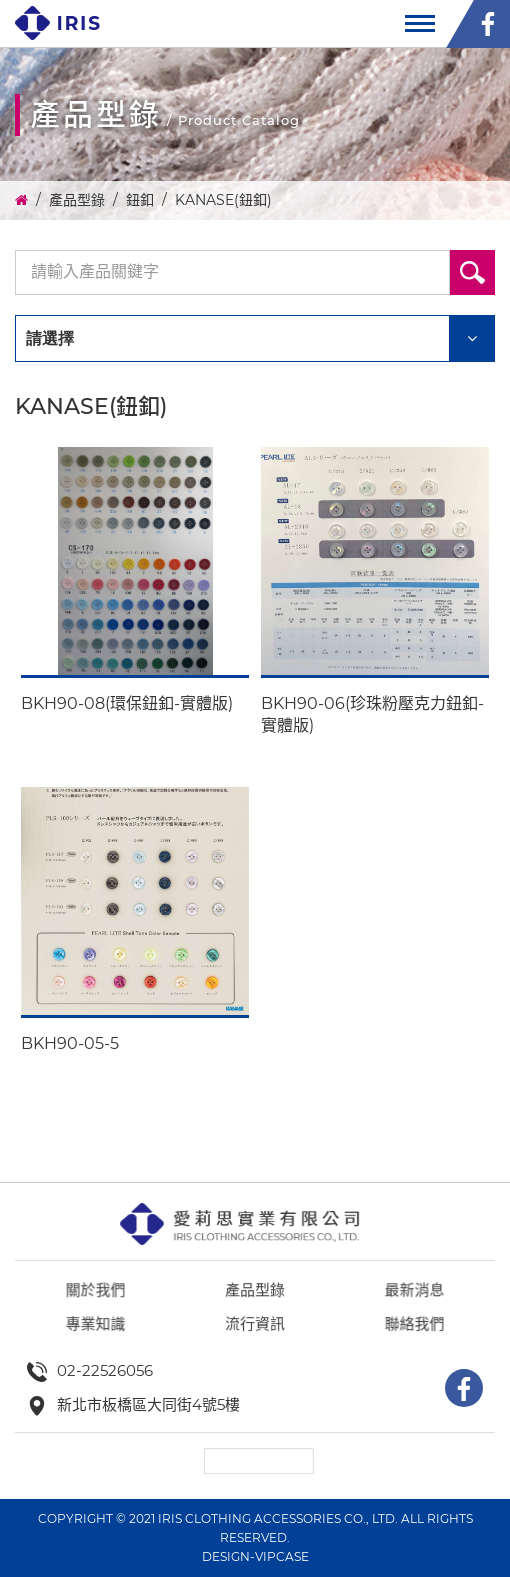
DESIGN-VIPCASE (255, 1556)
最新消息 (405, 1331)
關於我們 (105, 1331)
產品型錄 (77, 200)
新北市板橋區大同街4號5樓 (148, 1404)
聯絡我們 (405, 1363)
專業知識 (105, 1363)
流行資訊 (255, 1363)
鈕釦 (140, 200)
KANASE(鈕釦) (223, 200)
